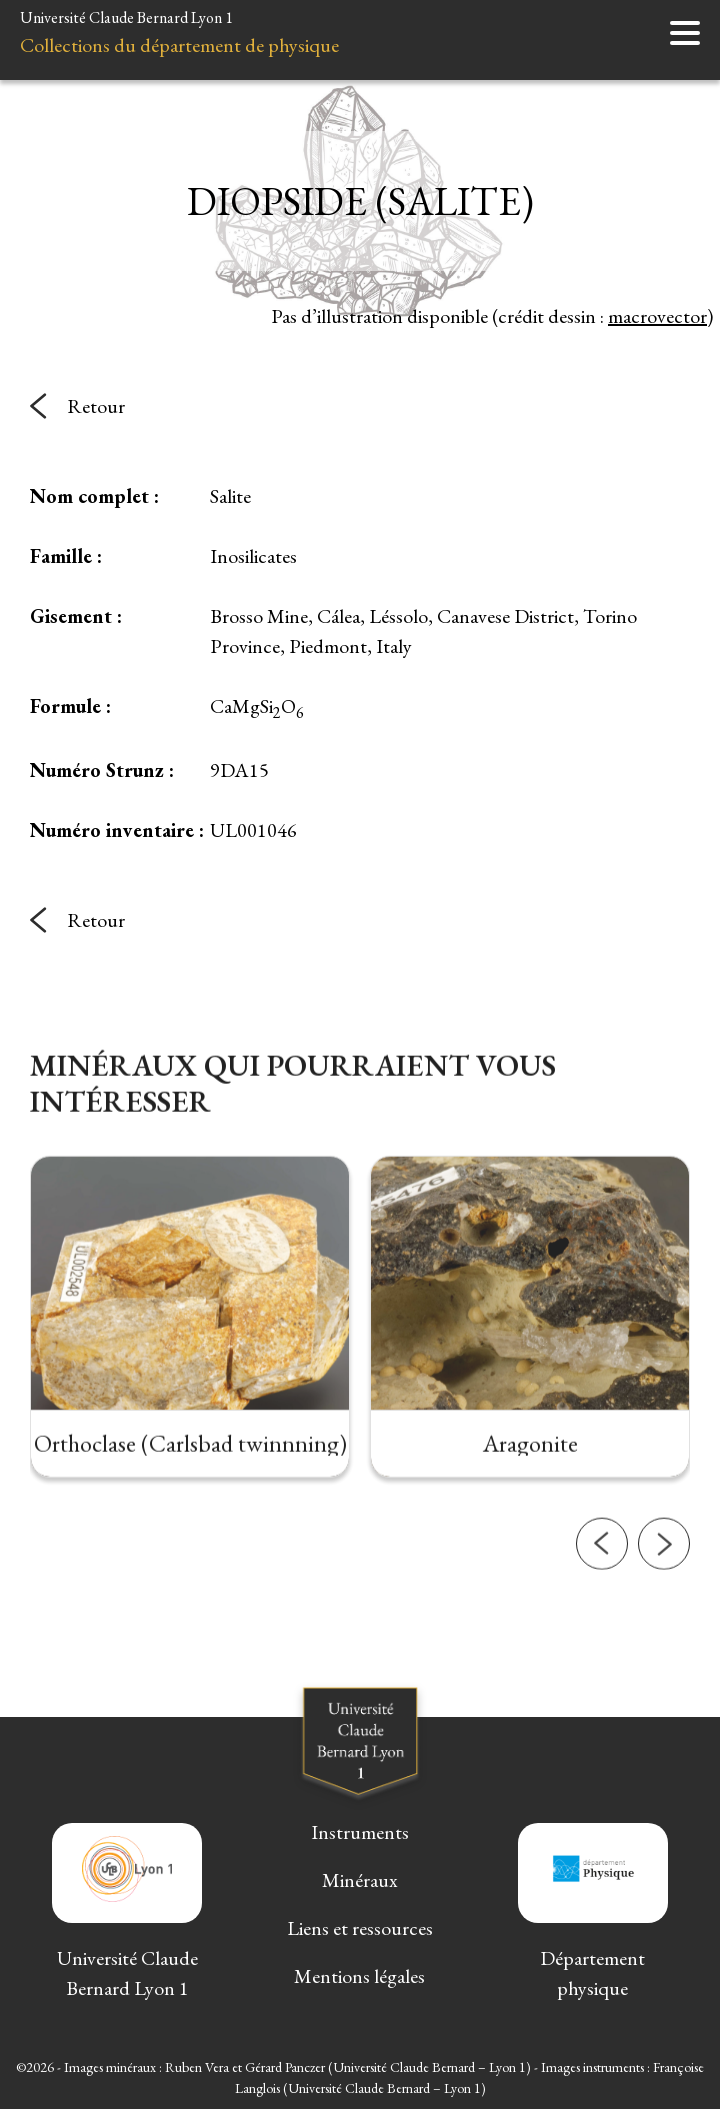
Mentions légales (359, 1976)
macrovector (657, 316)
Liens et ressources (360, 1928)
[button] (602, 1581)
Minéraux (360, 1880)
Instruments (360, 1832)
